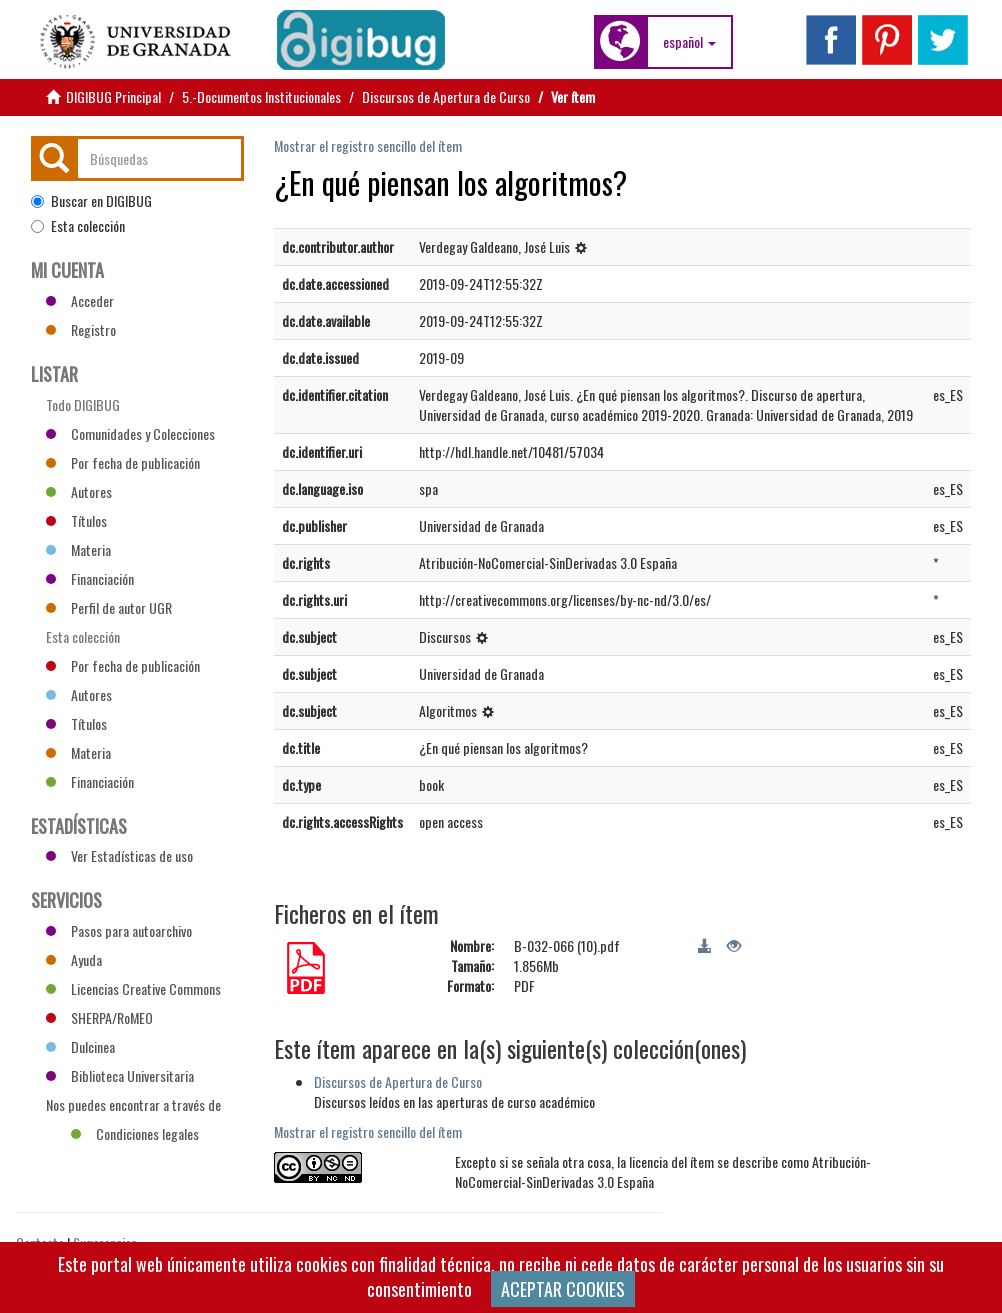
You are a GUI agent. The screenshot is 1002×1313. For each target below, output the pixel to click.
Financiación (90, 578)
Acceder (80, 300)
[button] (689, 42)
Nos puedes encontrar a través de (133, 1107)
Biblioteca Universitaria (120, 1075)
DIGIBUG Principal (113, 96)
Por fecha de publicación (123, 462)
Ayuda (74, 959)
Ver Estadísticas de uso (119, 855)
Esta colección (78, 226)
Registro (81, 329)
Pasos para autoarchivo (119, 930)
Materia (78, 549)
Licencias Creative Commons (133, 988)
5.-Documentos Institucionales (261, 96)
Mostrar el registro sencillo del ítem (368, 145)
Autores (79, 491)
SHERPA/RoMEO (99, 1017)
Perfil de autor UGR (109, 607)
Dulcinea (80, 1046)
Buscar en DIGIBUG (91, 201)
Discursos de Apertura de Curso (446, 96)
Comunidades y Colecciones (130, 433)
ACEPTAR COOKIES (563, 1289)
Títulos (76, 520)
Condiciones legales (135, 1133)
